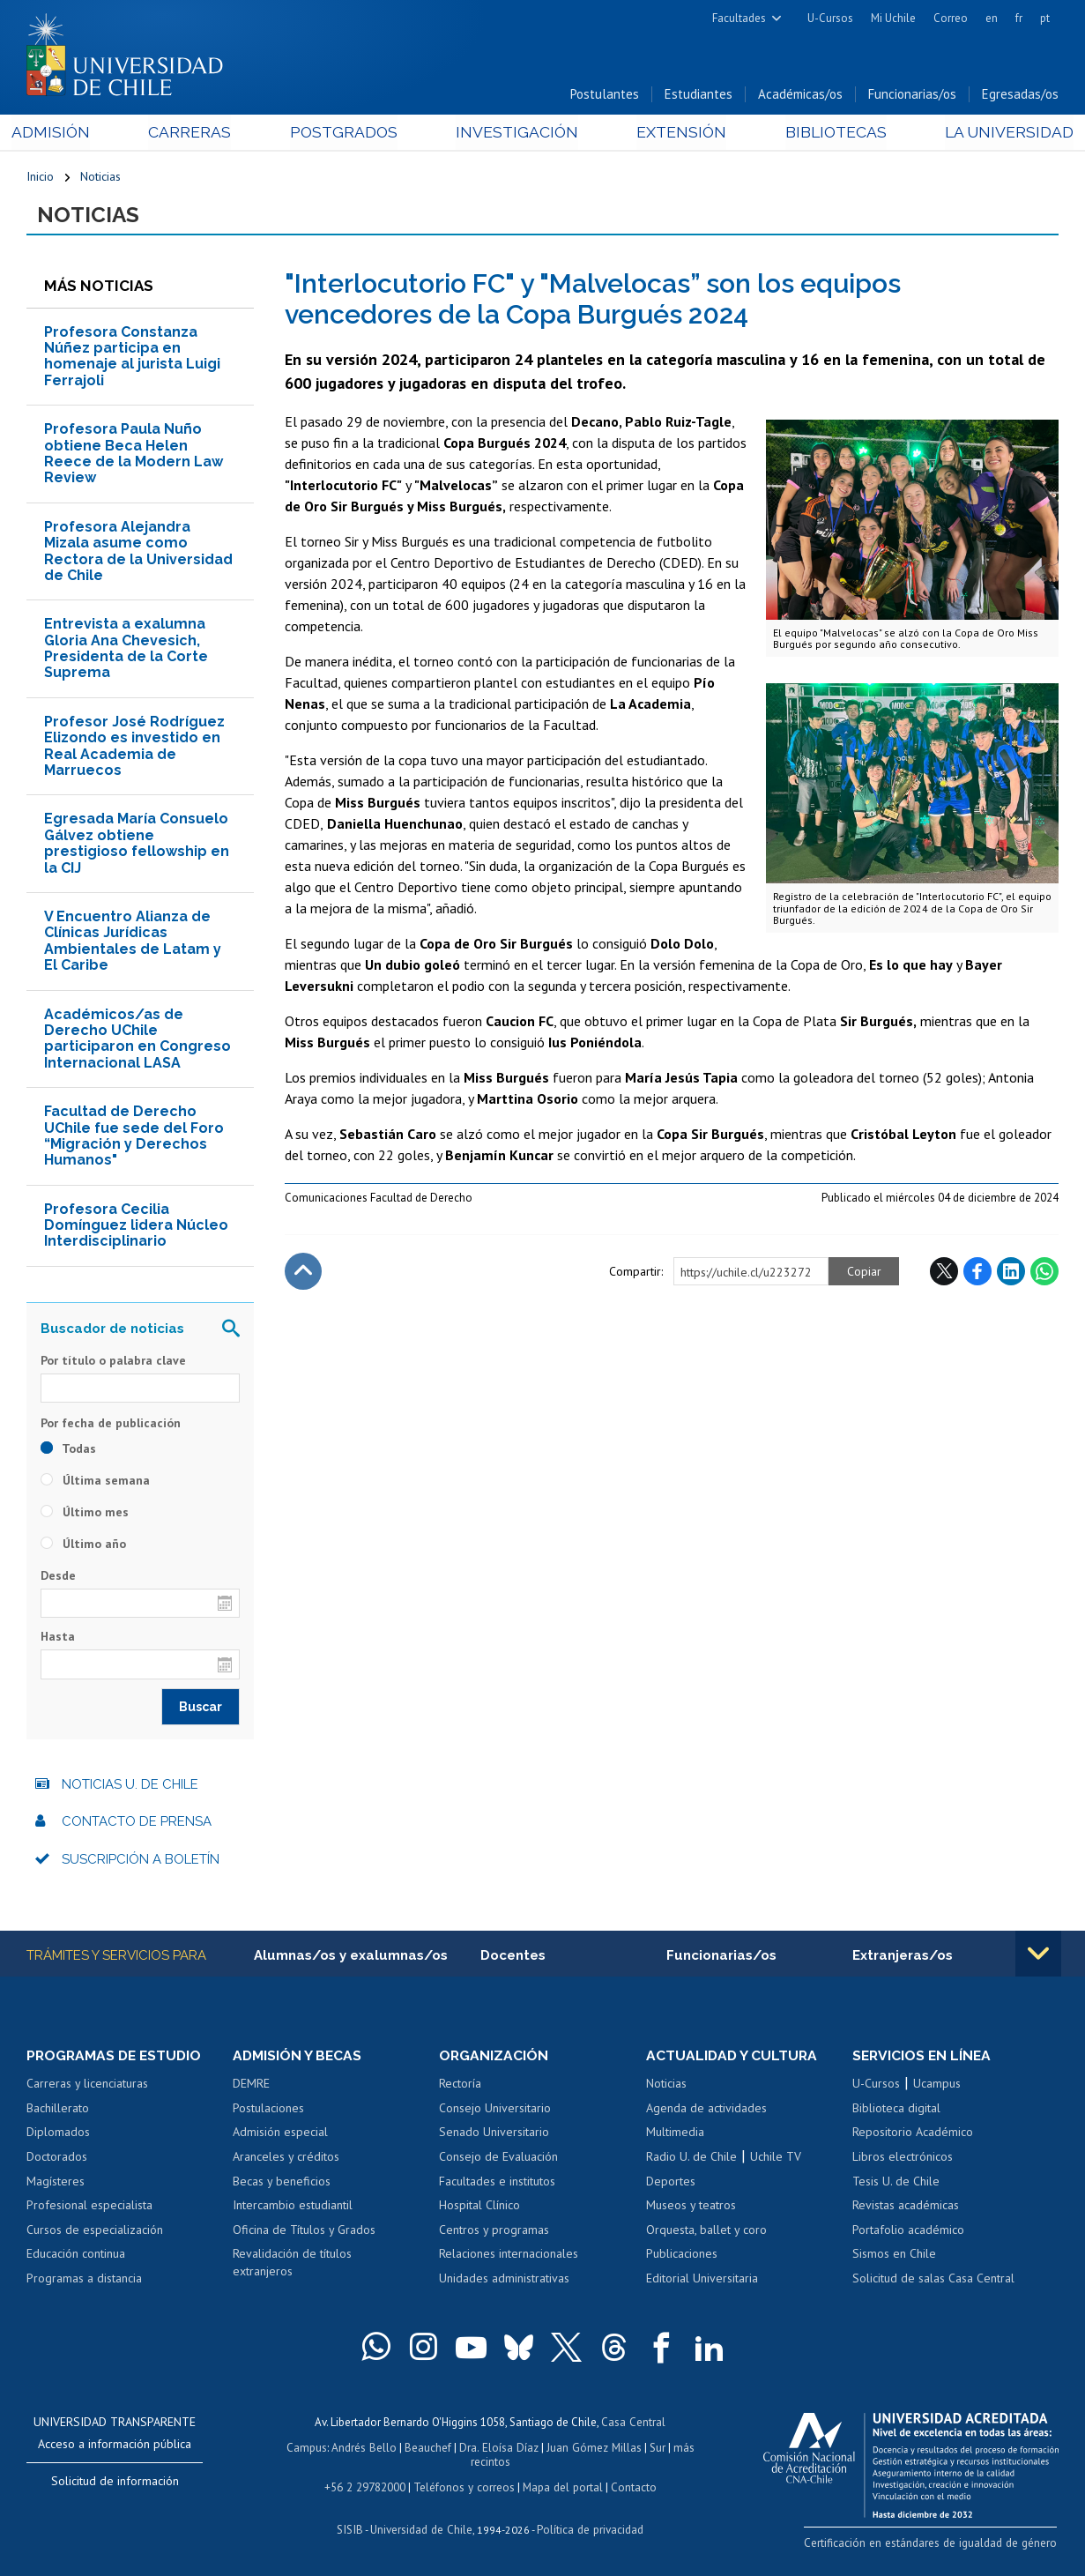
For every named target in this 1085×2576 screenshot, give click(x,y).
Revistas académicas (905, 2207)
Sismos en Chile (894, 2256)
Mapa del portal (561, 2486)
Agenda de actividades (706, 2110)
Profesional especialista (89, 2207)
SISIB (351, 2527)
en (991, 18)
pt (1045, 18)
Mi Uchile (893, 18)
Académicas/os (800, 95)
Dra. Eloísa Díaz (499, 2448)
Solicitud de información (115, 2483)
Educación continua (75, 2256)
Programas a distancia (84, 2281)
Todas (68, 1451)
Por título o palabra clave (113, 1362)
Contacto (631, 2486)
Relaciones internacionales (508, 2256)
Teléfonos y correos (464, 2486)
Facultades (739, 18)
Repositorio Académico (912, 2134)
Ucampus (937, 2086)
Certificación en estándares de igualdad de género (935, 2543)
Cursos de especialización (94, 2232)
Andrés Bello (365, 2448)
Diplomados (58, 2134)
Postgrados (347, 133)
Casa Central (633, 2423)
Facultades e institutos (497, 2183)
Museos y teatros (691, 2207)
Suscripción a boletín (140, 1861)
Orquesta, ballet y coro (706, 2232)
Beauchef (428, 2448)
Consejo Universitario (495, 2110)
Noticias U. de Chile (130, 1786)
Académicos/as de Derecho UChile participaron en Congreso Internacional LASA (137, 1040)
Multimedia (675, 2134)
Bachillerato (57, 2110)
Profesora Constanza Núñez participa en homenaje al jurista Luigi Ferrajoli (132, 358)
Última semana (95, 1483)
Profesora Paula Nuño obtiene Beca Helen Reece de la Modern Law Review (133, 455)
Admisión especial (280, 2134)
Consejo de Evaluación (498, 2159)
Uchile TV (775, 2159)
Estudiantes (698, 95)
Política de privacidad (588, 2527)
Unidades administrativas (504, 2281)
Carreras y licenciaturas (87, 2086)
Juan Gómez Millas (592, 2448)
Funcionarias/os (912, 95)
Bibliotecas (823, 133)
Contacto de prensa (137, 1824)
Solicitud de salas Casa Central (933, 2281)
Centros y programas (494, 2232)
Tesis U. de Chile (896, 2183)
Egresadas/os (1020, 95)
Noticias (100, 178)
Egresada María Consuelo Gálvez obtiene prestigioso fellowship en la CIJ (136, 845)
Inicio (40, 178)
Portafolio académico (908, 2232)
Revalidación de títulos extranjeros (292, 2265)
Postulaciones (268, 2110)
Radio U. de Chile (691, 2159)
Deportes (670, 2183)
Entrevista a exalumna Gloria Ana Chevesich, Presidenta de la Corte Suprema (126, 650)
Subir (303, 1273)
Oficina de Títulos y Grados (304, 2232)
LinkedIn (1011, 1273)
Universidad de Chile (421, 2527)
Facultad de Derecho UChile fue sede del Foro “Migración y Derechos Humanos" (134, 1137)
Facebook (977, 1273)
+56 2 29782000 (366, 2486)
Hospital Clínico (479, 2207)
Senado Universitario (494, 2134)
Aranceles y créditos (286, 2159)
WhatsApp (1044, 1273)
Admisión (66, 133)
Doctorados (56, 2159)
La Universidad (993, 133)
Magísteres (55, 2183)
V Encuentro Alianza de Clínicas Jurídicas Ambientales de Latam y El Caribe (132, 942)
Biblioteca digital (896, 2110)
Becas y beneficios (282, 2183)
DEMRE (251, 2086)
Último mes (85, 1515)
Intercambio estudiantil (293, 2207)
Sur (655, 2448)
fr (1018, 18)
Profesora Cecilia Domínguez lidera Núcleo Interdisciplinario (136, 1227)
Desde (58, 1578)
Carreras (199, 133)
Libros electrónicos (902, 2159)
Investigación (515, 133)
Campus (308, 2448)
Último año (83, 1546)
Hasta (58, 1639)
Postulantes (604, 95)
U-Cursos (830, 18)
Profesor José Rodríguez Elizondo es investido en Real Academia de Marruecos (134, 747)
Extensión (674, 133)
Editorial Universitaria (702, 2281)
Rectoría (460, 2086)
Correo (950, 18)
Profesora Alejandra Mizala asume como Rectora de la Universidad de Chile (138, 552)
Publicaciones (681, 2256)
